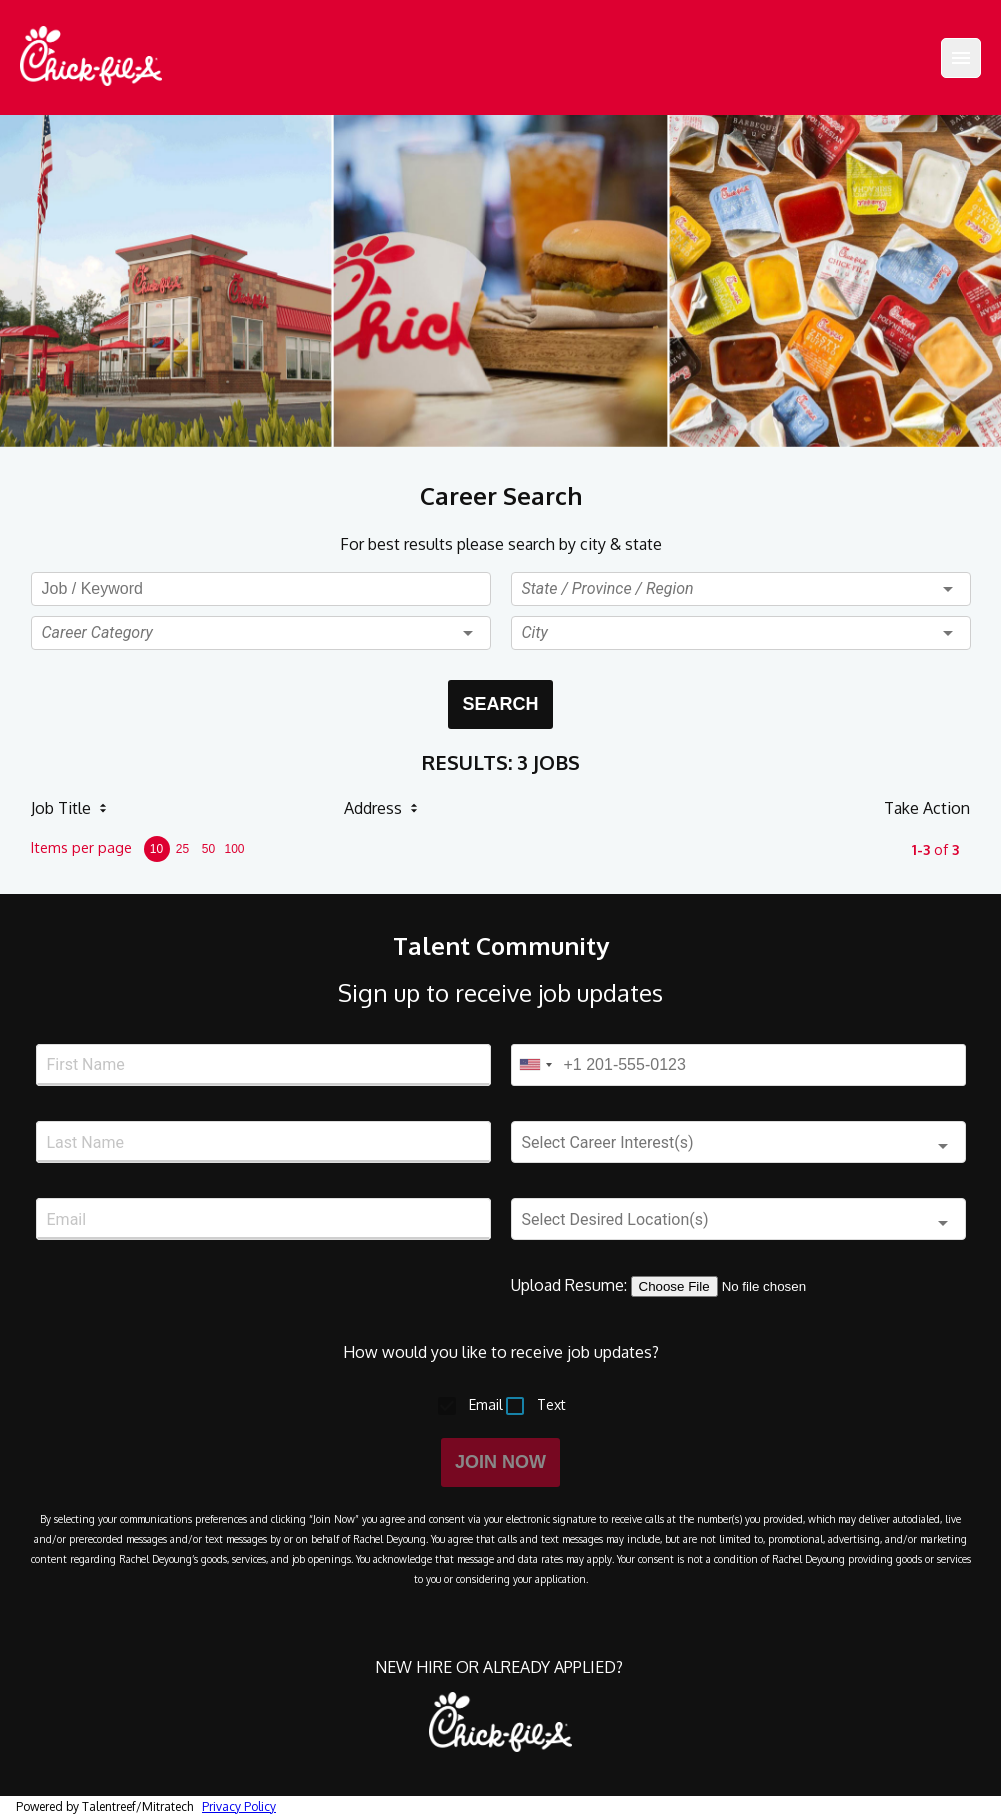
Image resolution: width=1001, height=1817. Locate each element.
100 (234, 849)
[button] (261, 633)
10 (156, 849)
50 (208, 849)
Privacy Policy (239, 1806)
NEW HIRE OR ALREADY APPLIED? (501, 1667)
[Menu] (961, 58)
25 (182, 849)
